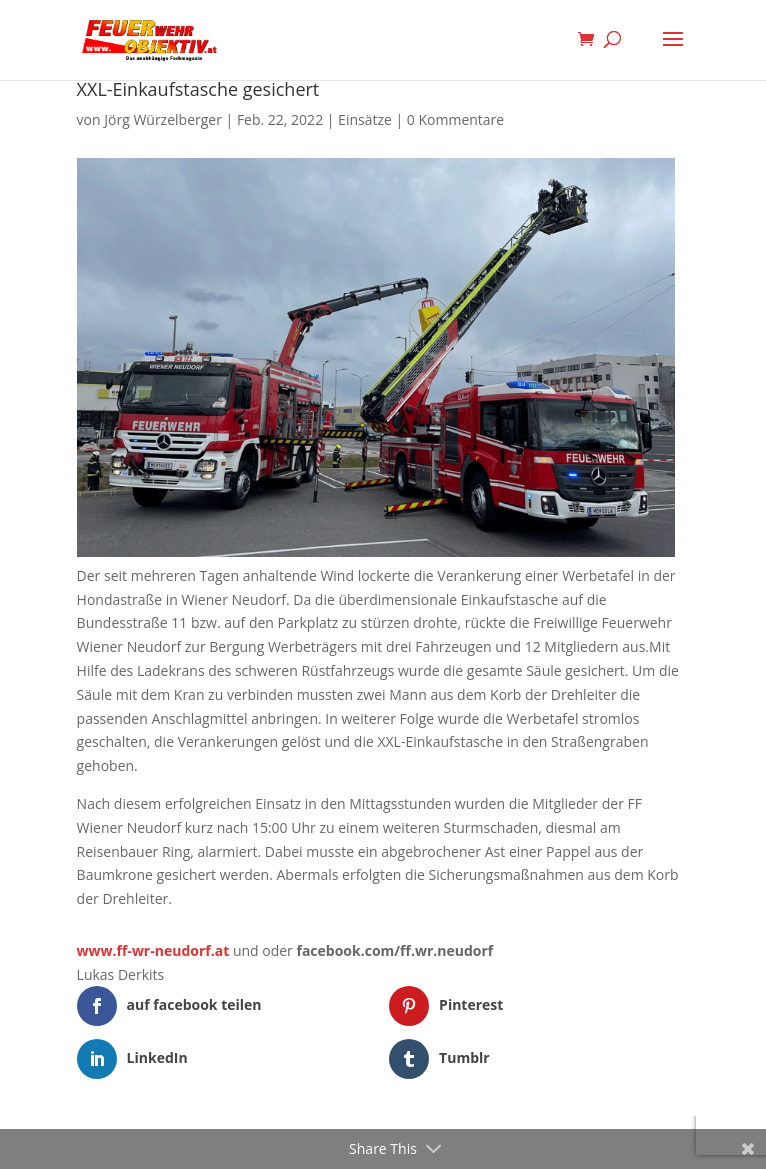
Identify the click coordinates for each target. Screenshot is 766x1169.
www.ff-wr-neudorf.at (153, 950)
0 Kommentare (455, 119)
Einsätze (365, 119)
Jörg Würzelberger (163, 119)
